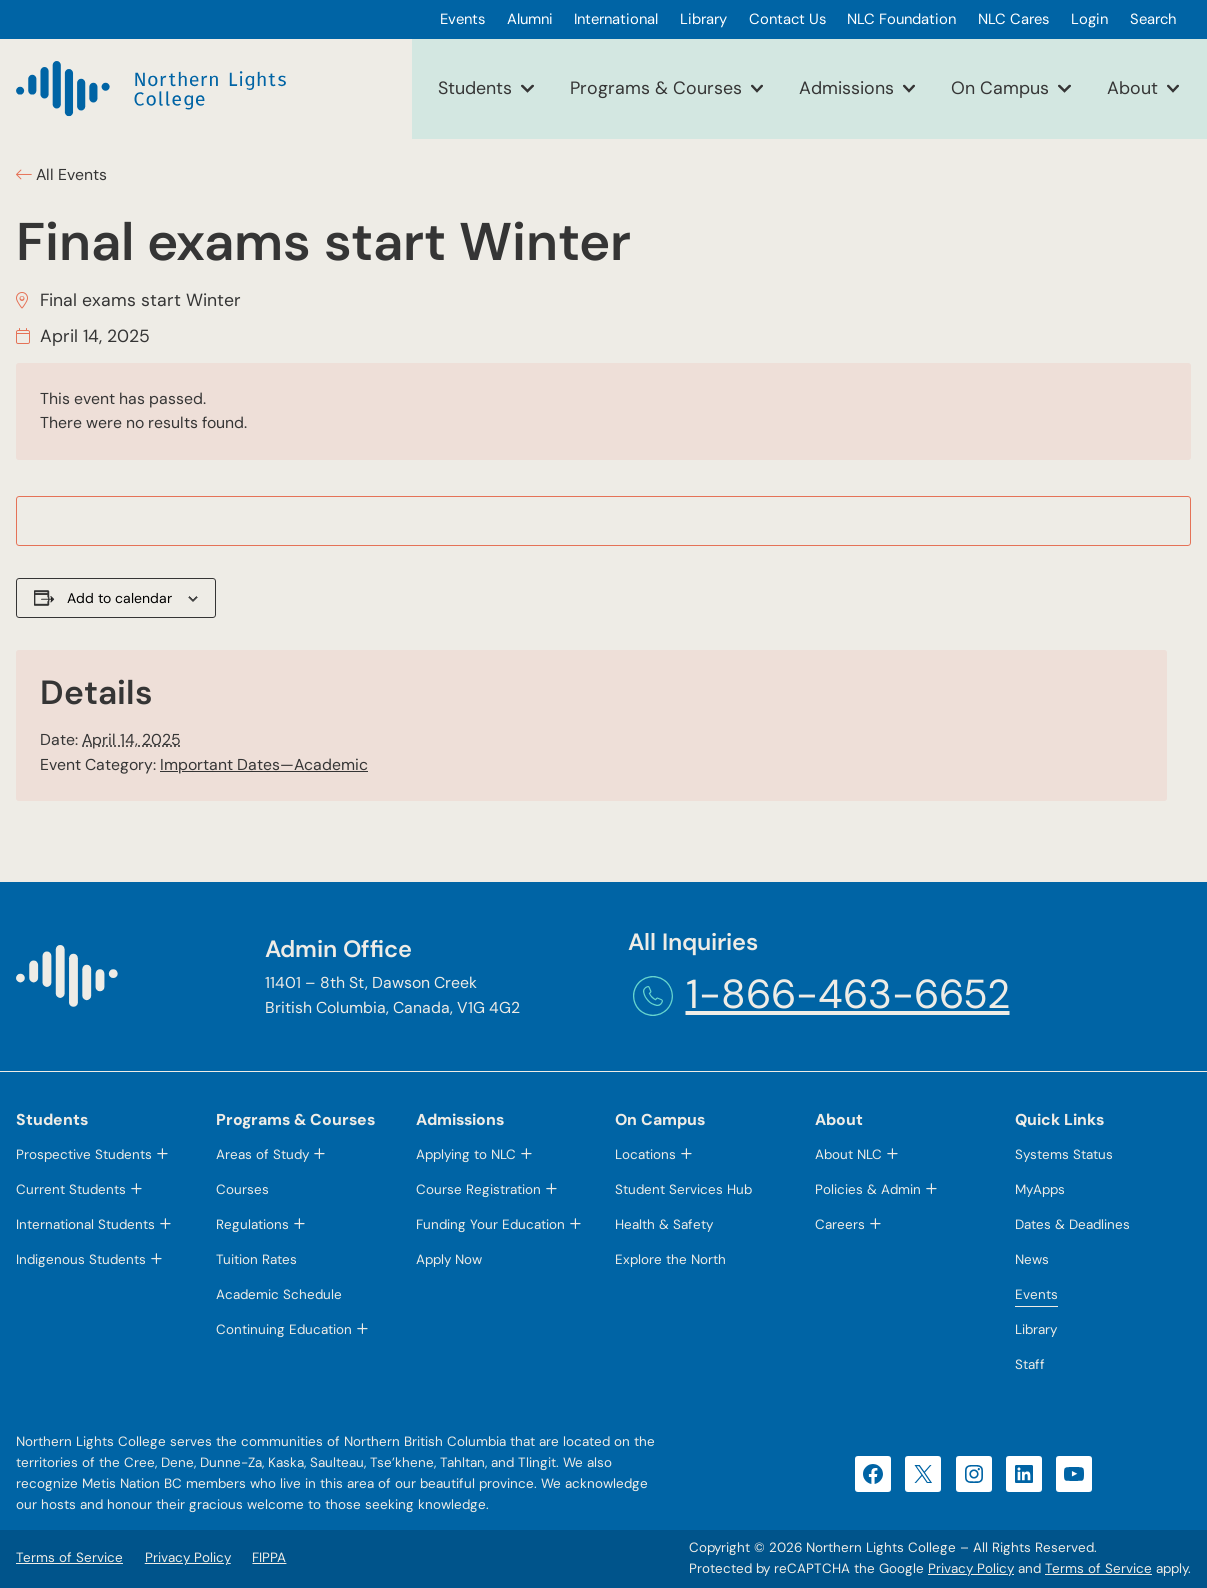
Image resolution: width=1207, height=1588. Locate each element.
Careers (840, 1224)
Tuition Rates (256, 1259)
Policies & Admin (868, 1189)
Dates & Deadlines (1072, 1224)
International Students (85, 1224)
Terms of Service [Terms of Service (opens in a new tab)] (1098, 1568)
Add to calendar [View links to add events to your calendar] (119, 598)
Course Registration (478, 1189)
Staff (1030, 1364)
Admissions (846, 88)
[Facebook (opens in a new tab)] (873, 1474)
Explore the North (670, 1259)
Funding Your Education (490, 1224)
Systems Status (1064, 1154)
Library (1036, 1329)
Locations (645, 1154)
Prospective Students (84, 1154)
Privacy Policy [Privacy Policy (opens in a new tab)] (971, 1568)
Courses (242, 1189)
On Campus (1000, 88)
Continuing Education (284, 1329)
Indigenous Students (81, 1259)
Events (1036, 1294)
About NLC (848, 1154)
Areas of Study (262, 1154)
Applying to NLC (466, 1154)
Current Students (71, 1189)
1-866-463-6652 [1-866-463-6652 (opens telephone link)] (848, 994)
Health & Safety (664, 1224)
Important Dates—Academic (264, 764)
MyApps (1040, 1189)
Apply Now (449, 1259)
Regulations (252, 1224)
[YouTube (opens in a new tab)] (1074, 1474)
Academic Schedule (279, 1294)
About (1132, 88)
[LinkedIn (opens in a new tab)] (1024, 1474)
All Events (69, 174)
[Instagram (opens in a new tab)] (974, 1474)
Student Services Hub (683, 1189)
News (1032, 1259)
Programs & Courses (656, 88)
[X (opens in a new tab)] (923, 1474)
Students (475, 88)
